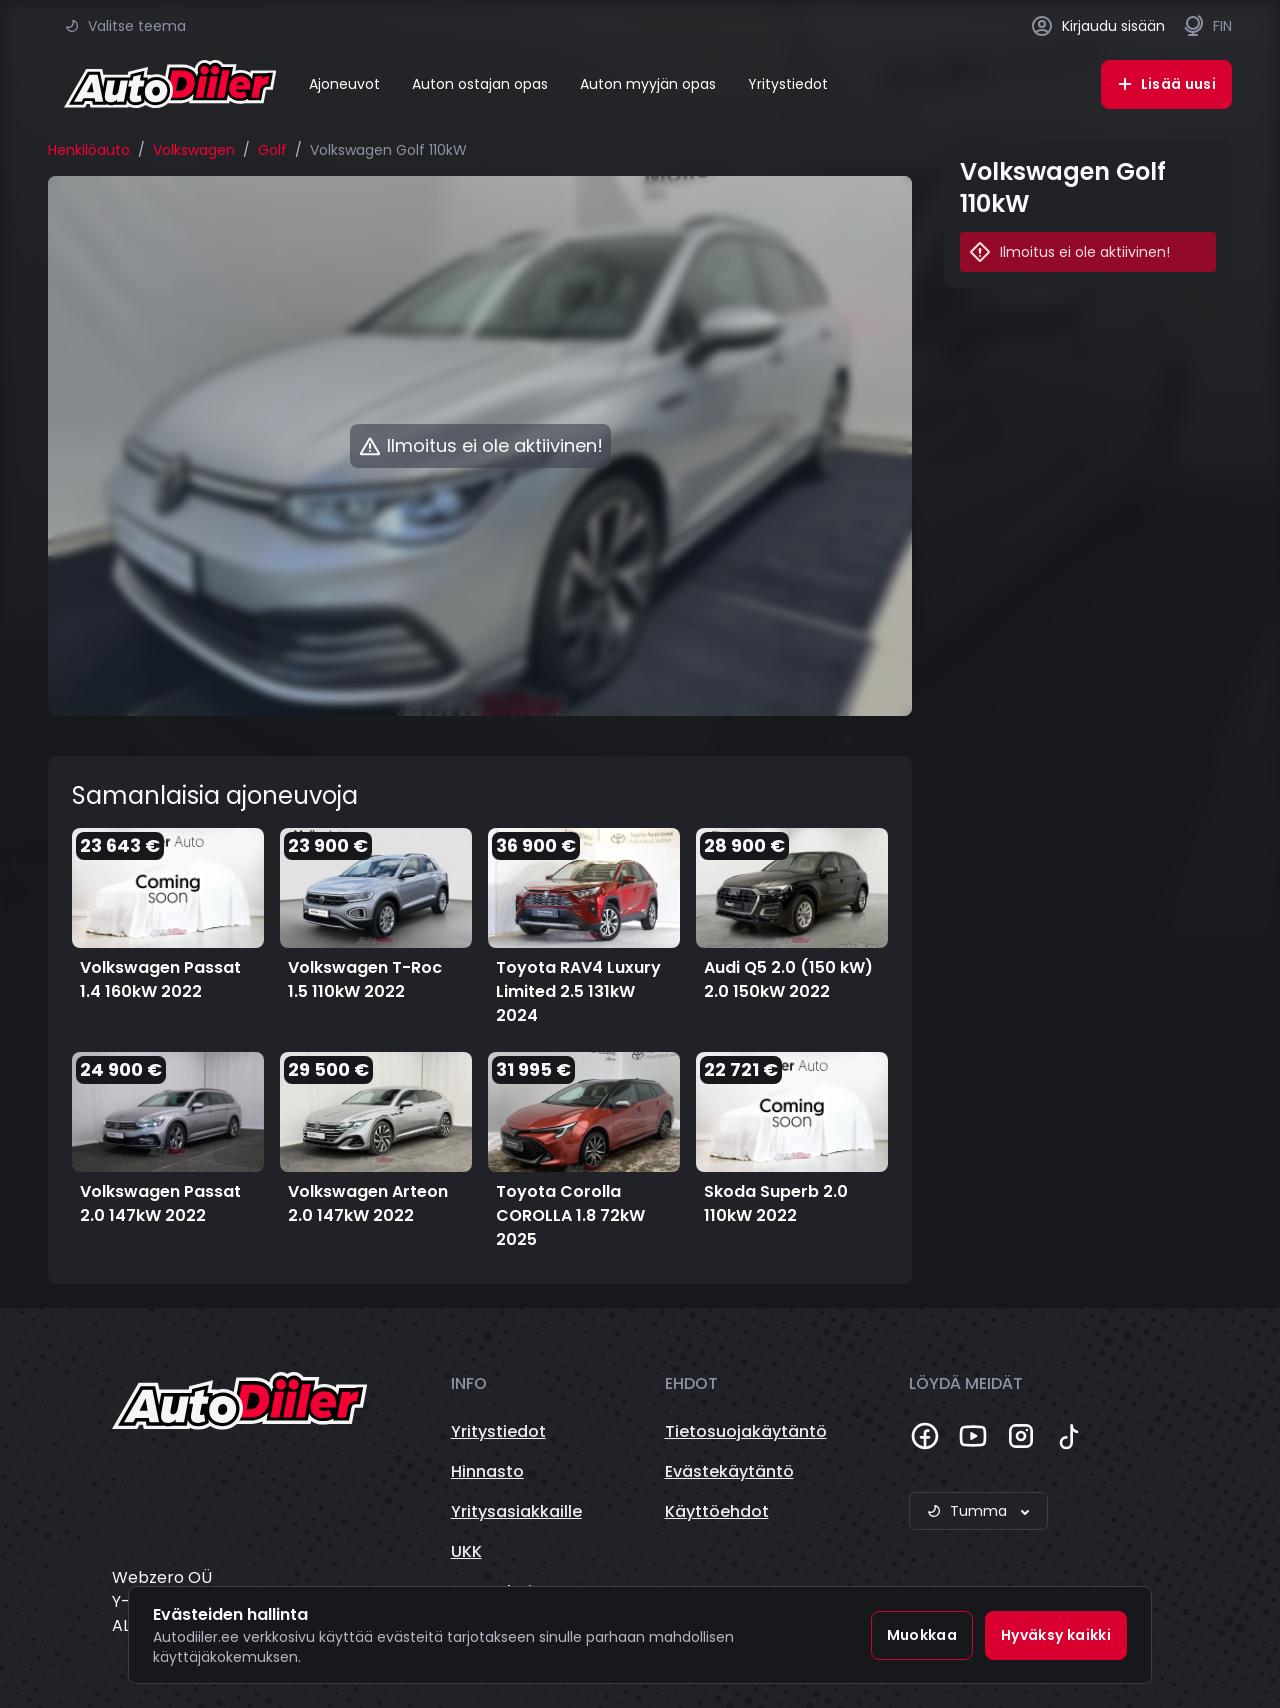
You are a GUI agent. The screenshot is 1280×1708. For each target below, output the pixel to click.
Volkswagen (194, 150)
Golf (272, 150)
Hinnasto (487, 1471)
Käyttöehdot (717, 1511)
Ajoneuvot (344, 84)
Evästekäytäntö (729, 1471)
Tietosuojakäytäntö (746, 1431)
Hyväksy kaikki (1056, 1635)
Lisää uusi (1167, 84)
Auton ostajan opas (480, 84)
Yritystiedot (788, 84)
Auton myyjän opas (648, 84)
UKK (466, 1551)
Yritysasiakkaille (516, 1511)
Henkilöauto (89, 150)
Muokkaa (922, 1635)
